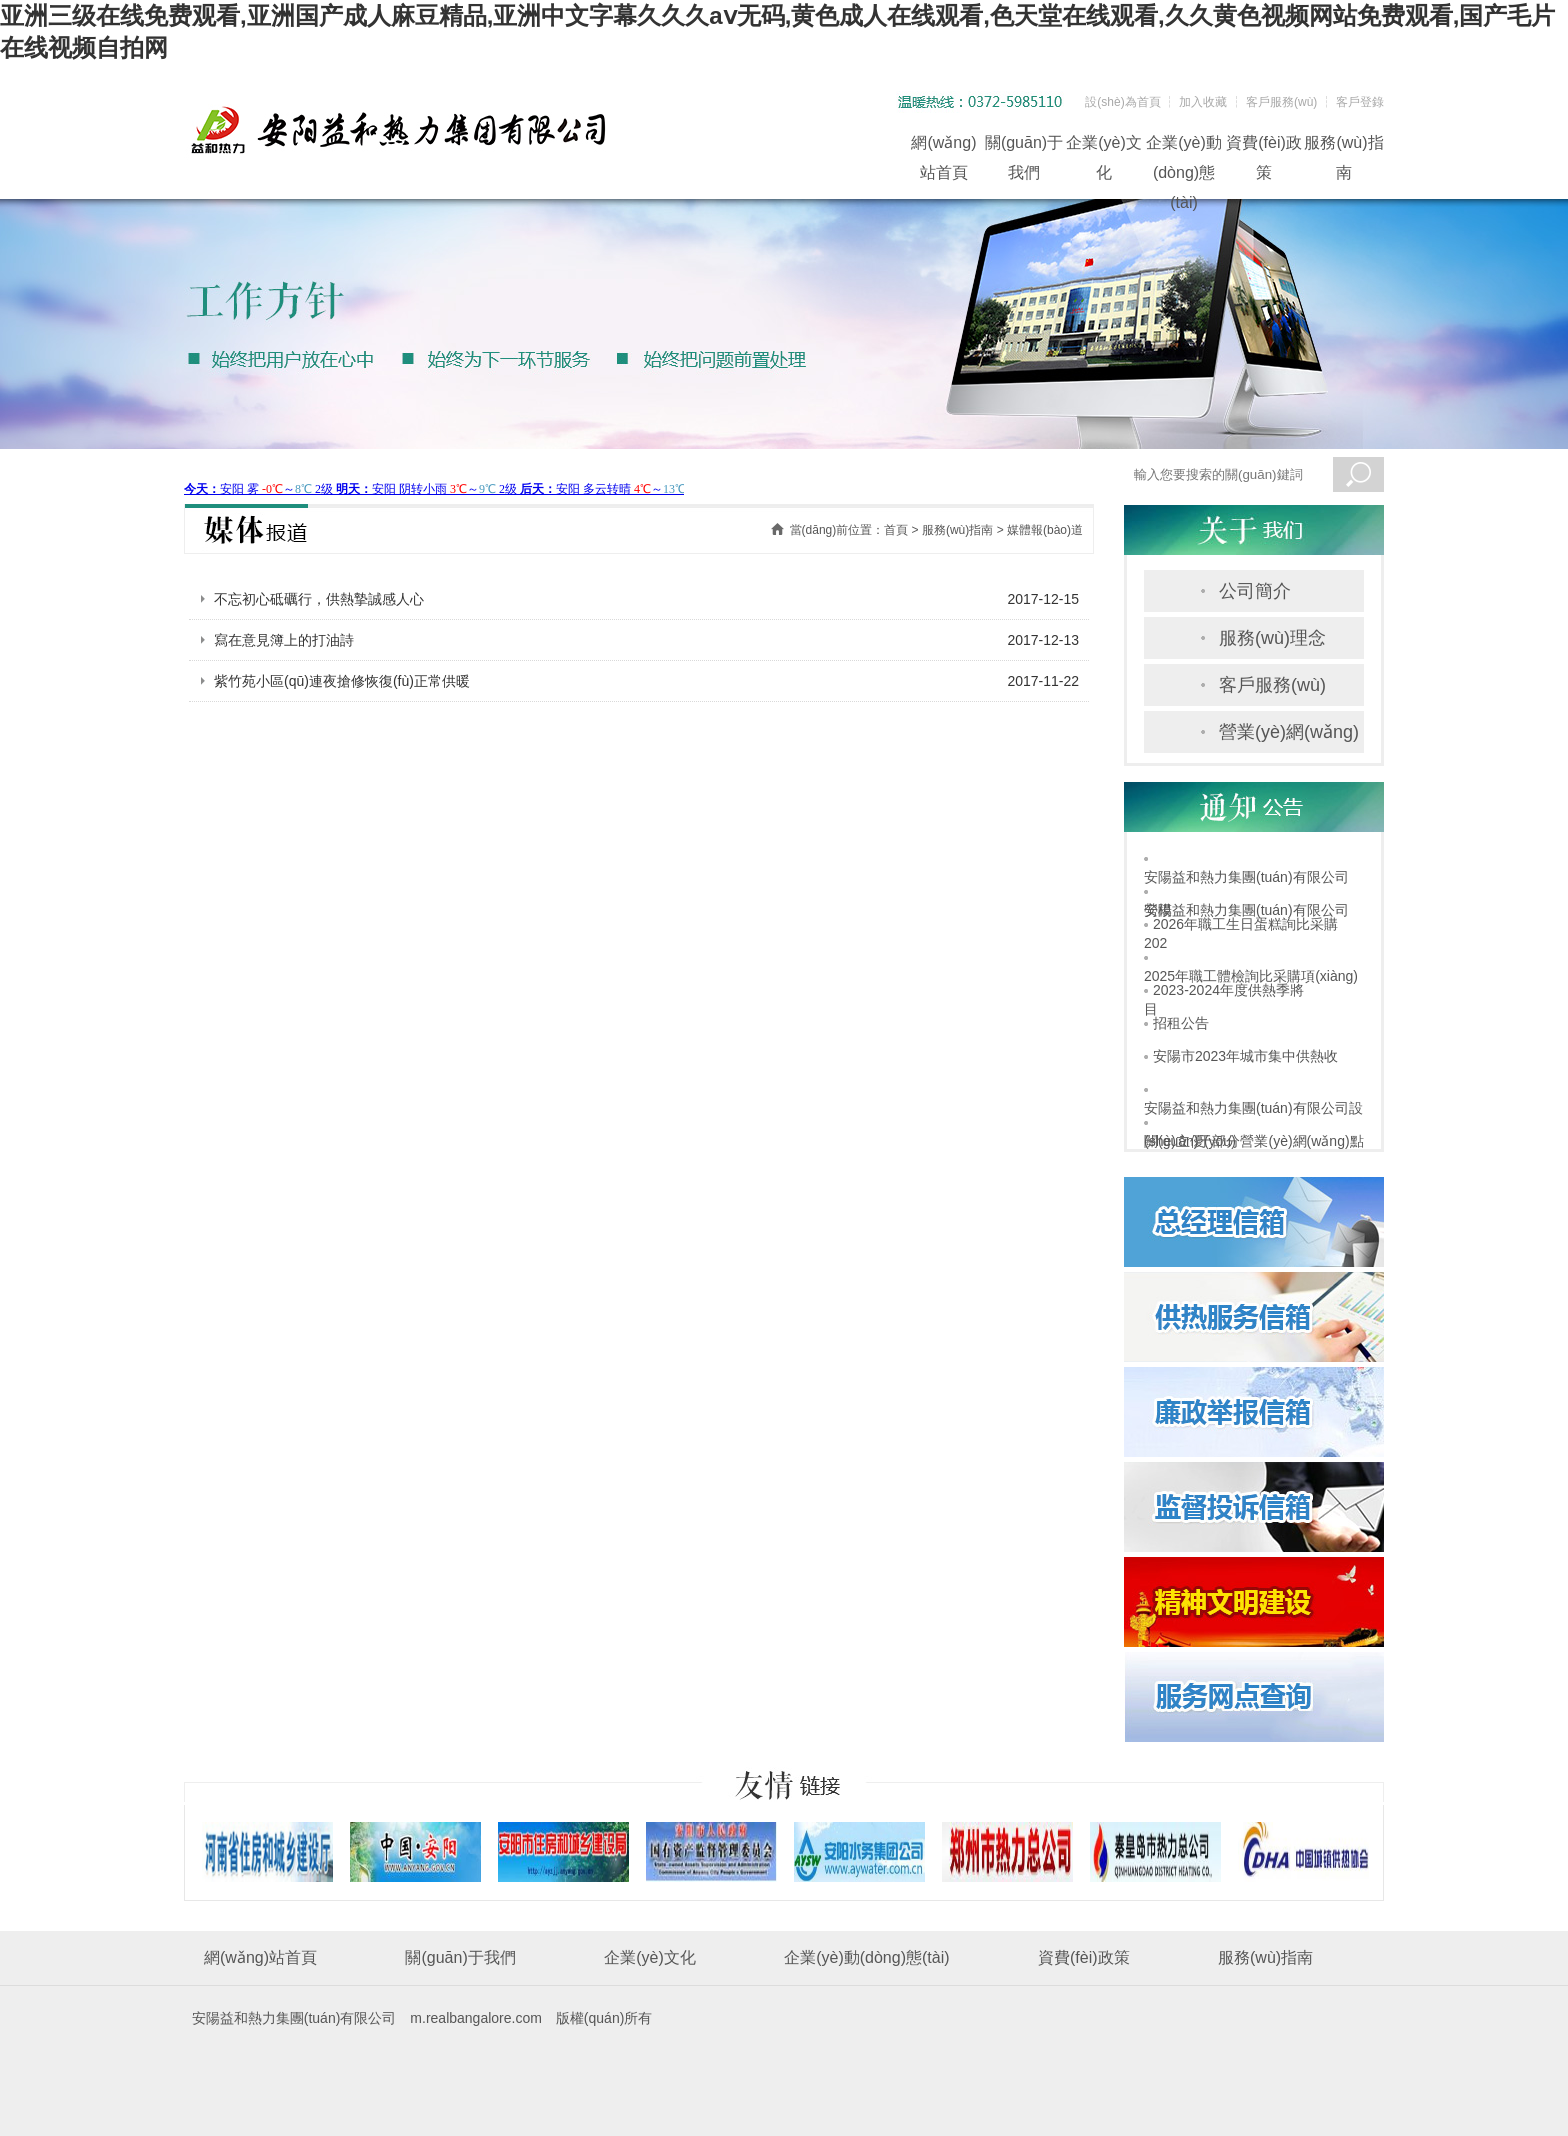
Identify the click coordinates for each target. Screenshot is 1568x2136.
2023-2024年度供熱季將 (1228, 990)
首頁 (896, 530)
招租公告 (1181, 1023)
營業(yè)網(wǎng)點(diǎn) (1289, 737)
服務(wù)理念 (1272, 638)
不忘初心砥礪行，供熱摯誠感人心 (319, 599)
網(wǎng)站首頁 (943, 146)
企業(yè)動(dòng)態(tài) (1184, 146)
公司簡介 (1255, 591)
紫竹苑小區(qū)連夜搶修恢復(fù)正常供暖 (342, 681)
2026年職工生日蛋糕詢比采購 (1245, 924)
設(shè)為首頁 (1122, 102)
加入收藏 (1203, 102)
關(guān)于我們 (1024, 146)
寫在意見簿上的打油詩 (284, 640)
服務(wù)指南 (1343, 146)
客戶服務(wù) (1281, 102)
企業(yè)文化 (1104, 146)
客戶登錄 (1360, 102)
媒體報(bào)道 (1045, 530)
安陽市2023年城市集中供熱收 (1245, 1056)
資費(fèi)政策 (1264, 146)
